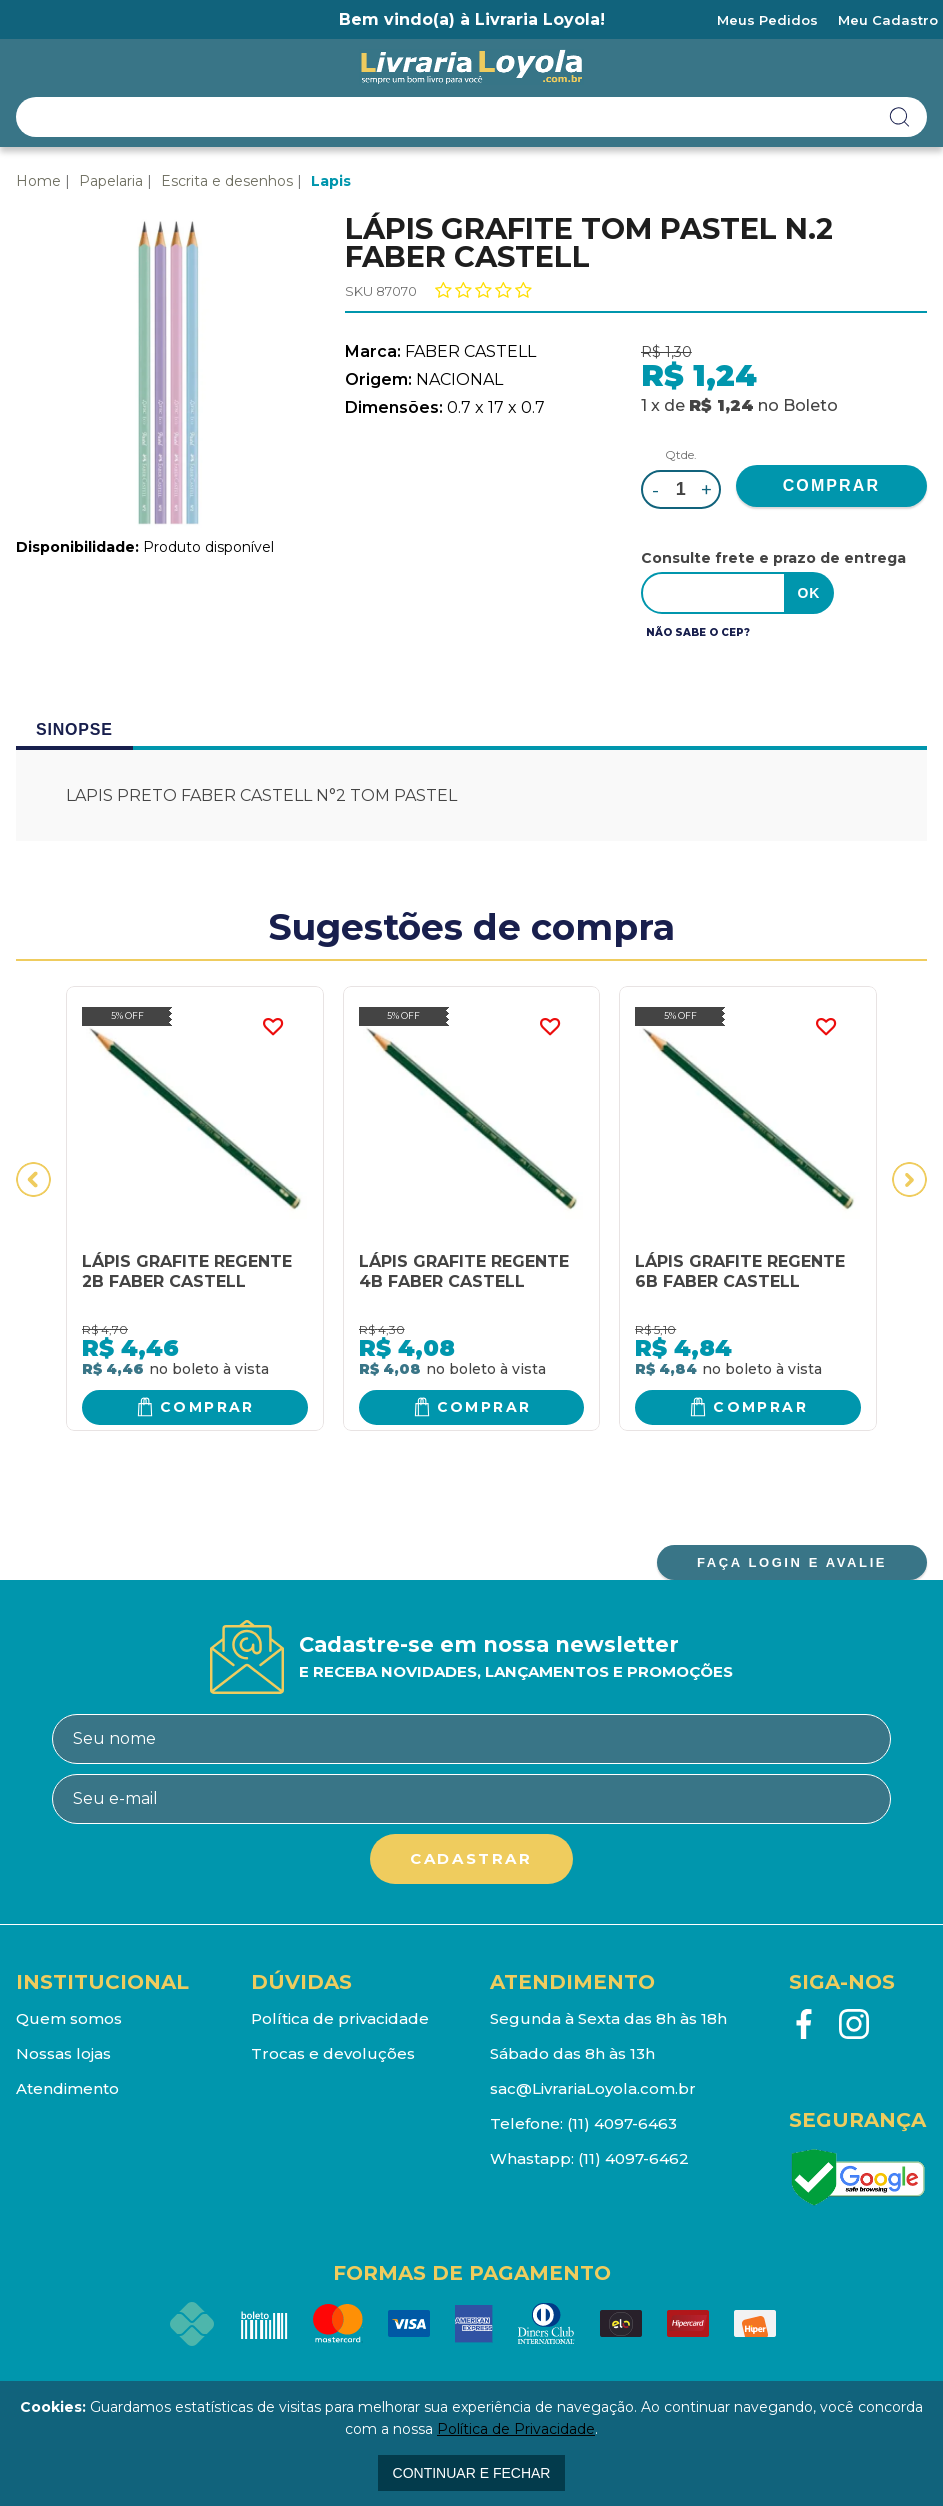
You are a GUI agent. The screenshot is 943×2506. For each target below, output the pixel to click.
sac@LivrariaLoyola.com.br (593, 2088)
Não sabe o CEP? (698, 632)
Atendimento (67, 2088)
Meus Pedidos (767, 20)
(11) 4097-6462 (633, 2158)
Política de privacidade (340, 2018)
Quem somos (69, 2018)
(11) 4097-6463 (622, 2123)
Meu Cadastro (888, 20)
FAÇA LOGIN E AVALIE (792, 1562)
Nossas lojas (63, 2053)
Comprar (207, 1407)
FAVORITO (273, 1027)
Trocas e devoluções (333, 2053)
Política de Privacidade (516, 2429)
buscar (900, 117)
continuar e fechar (472, 2473)
